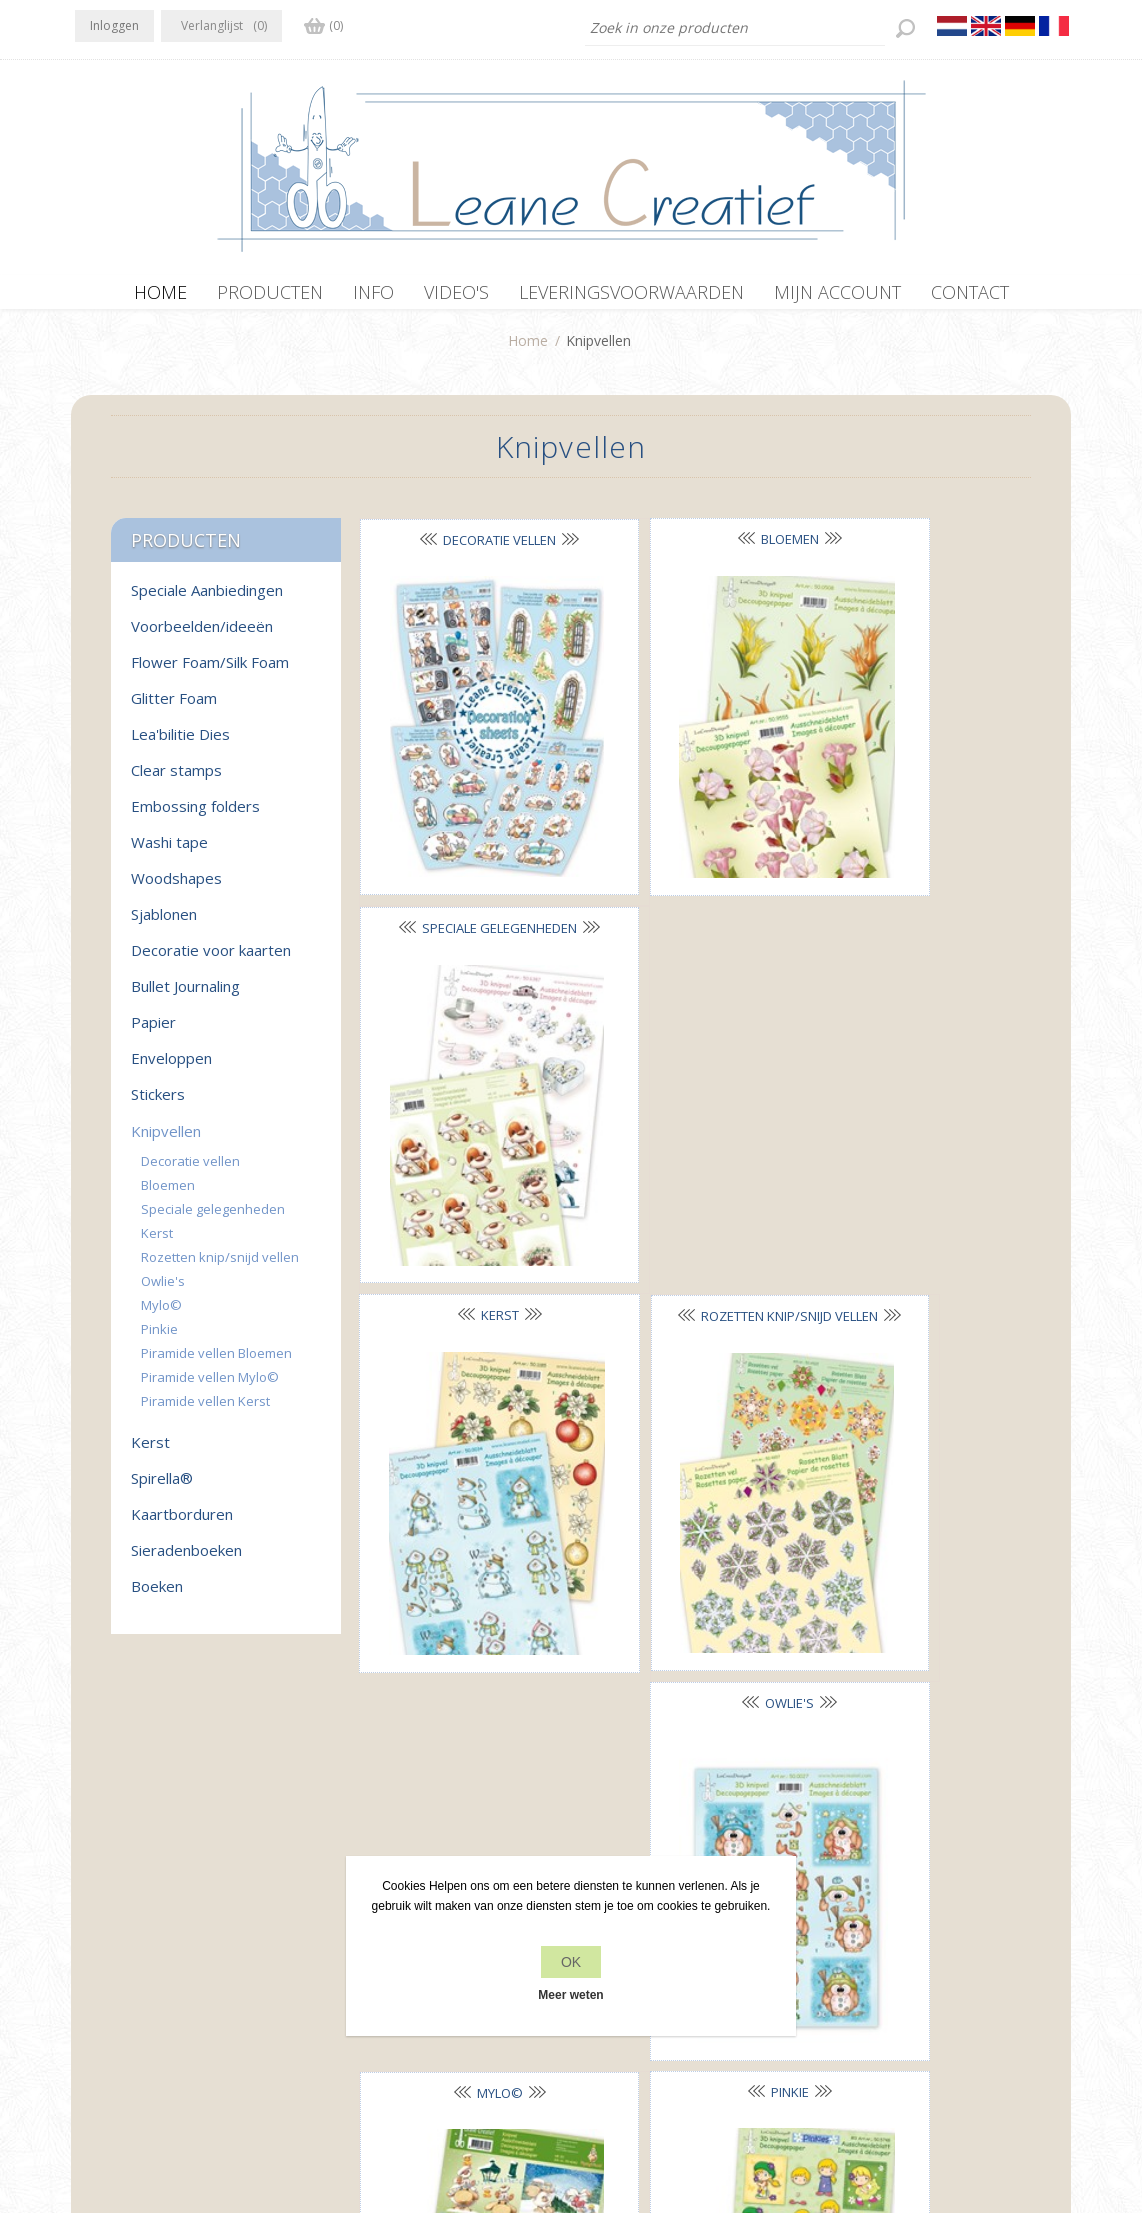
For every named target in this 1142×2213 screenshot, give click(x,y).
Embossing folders (195, 816)
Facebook (94, 1910)
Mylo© (465, 1148)
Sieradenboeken (186, 1560)
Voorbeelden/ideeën (202, 636)
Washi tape (169, 852)
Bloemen (687, 549)
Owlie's (908, 848)
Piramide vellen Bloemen (216, 1363)
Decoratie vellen (465, 550)
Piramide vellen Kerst (205, 1411)
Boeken (157, 1596)
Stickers (158, 1104)
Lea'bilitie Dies (180, 744)
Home (528, 350)
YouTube (212, 1910)
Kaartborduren (182, 1524)
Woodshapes (176, 888)
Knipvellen (166, 1141)
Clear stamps (176, 780)
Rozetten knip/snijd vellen (220, 1267)
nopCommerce (496, 2106)
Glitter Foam (174, 708)
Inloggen (114, 25)
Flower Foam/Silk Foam (210, 672)
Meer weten (570, 1995)
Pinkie (687, 1147)
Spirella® (162, 1488)
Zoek (842, 1950)
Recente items (872, 1912)
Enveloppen (171, 1068)
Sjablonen (164, 924)
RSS (173, 1910)
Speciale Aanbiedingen (207, 600)
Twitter (133, 1910)
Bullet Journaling (185, 996)
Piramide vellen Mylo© (210, 1387)
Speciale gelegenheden (213, 1219)
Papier (153, 1032)
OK (571, 1962)
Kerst (465, 848)
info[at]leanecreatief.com (157, 1992)
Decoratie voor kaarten (211, 960)
